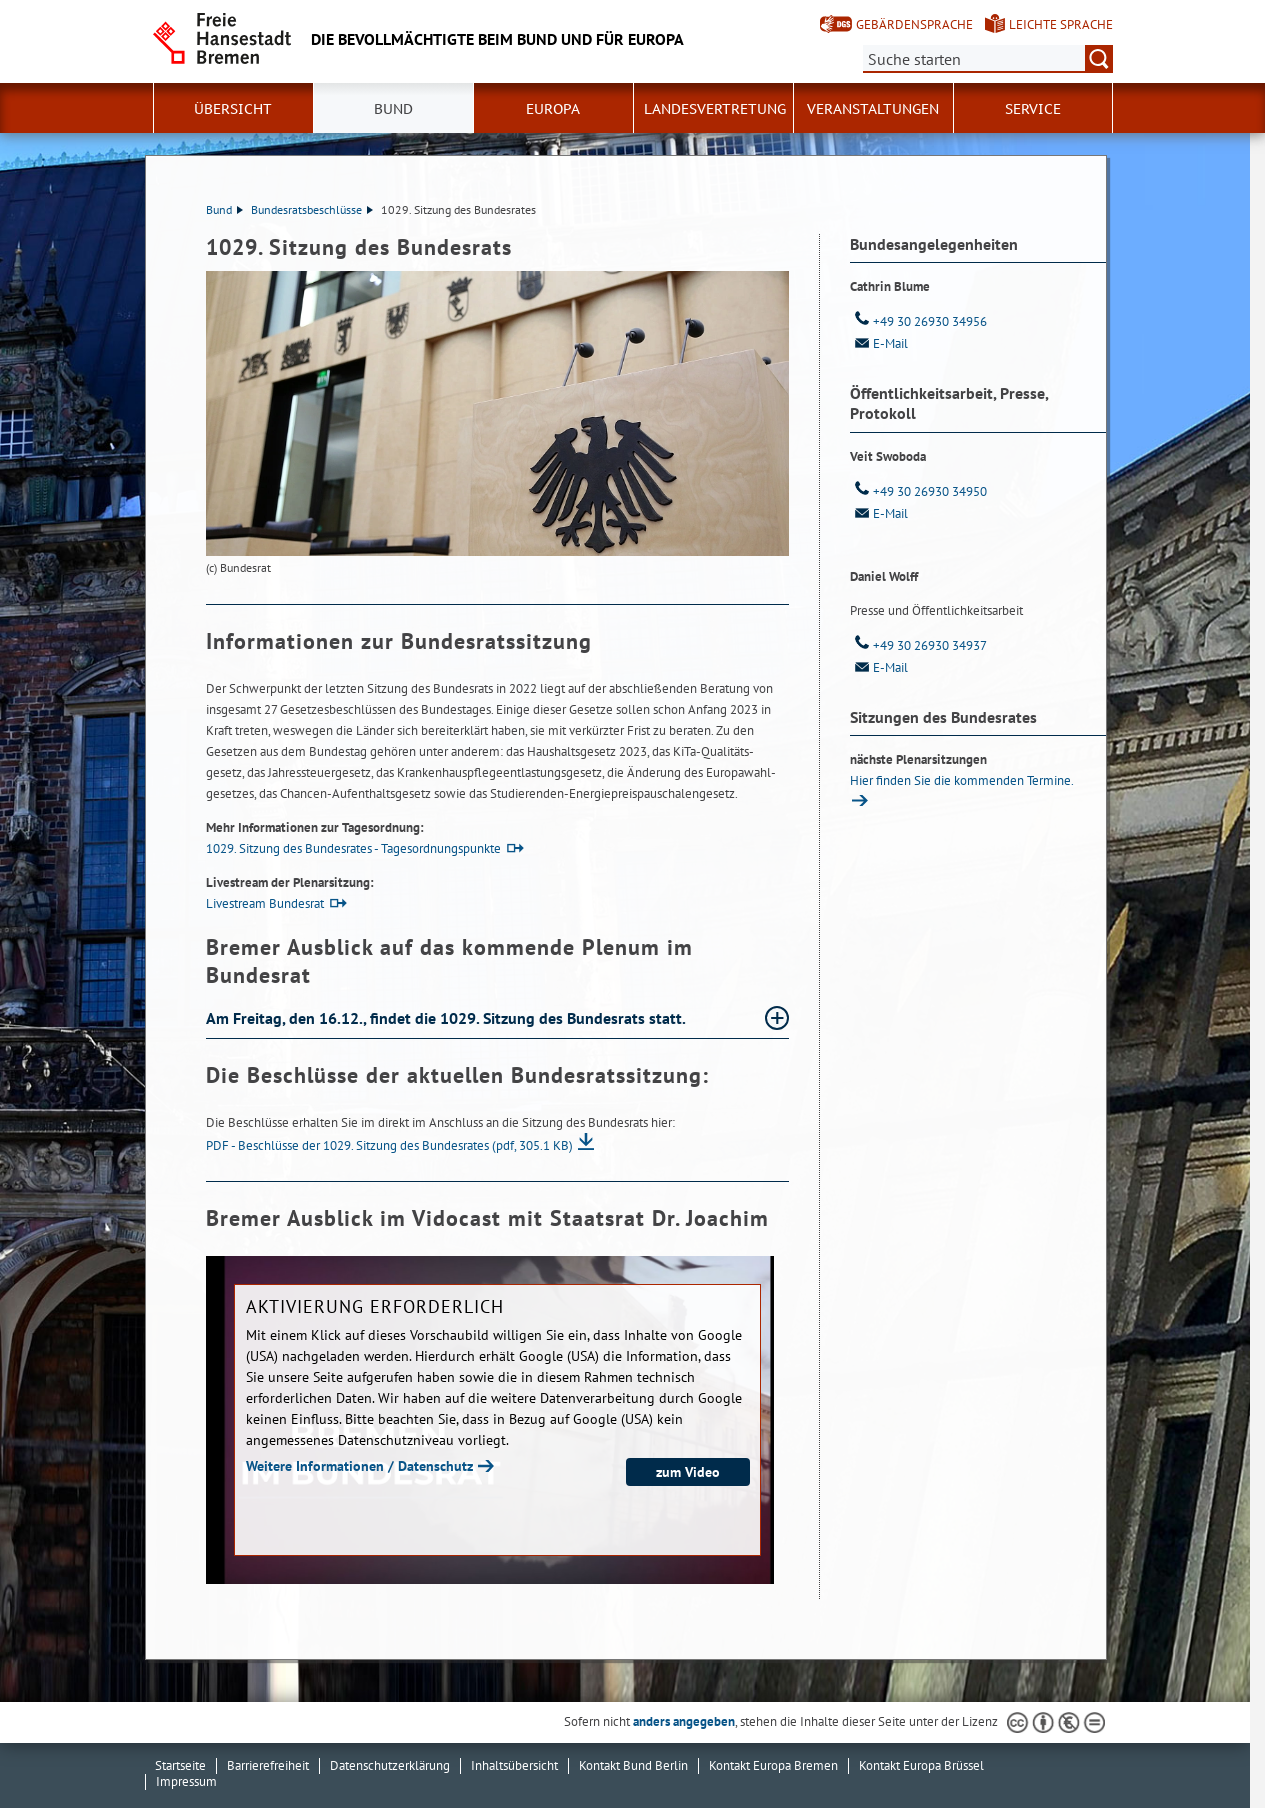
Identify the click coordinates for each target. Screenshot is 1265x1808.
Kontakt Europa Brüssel (921, 1765)
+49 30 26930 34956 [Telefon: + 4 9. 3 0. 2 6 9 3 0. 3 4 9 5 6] (918, 321)
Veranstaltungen (873, 109)
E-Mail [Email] (879, 343)
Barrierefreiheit (268, 1765)
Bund (393, 109)
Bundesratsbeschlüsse (312, 209)
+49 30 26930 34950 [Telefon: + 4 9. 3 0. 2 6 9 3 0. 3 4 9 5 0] (918, 491)
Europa (553, 109)
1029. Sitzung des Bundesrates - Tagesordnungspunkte (353, 848)
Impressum (186, 1781)
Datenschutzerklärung (390, 1765)
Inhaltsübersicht (514, 1765)
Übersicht (233, 109)
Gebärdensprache (914, 24)
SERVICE (1033, 109)
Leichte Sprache (1061, 24)
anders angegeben (684, 1721)
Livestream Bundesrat (265, 903)
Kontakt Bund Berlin (633, 1765)
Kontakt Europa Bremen (773, 1765)
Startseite (180, 1765)
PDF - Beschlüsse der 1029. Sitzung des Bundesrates (389, 1145)
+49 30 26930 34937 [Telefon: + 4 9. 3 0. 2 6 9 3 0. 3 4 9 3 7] (918, 645)
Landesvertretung (715, 109)
